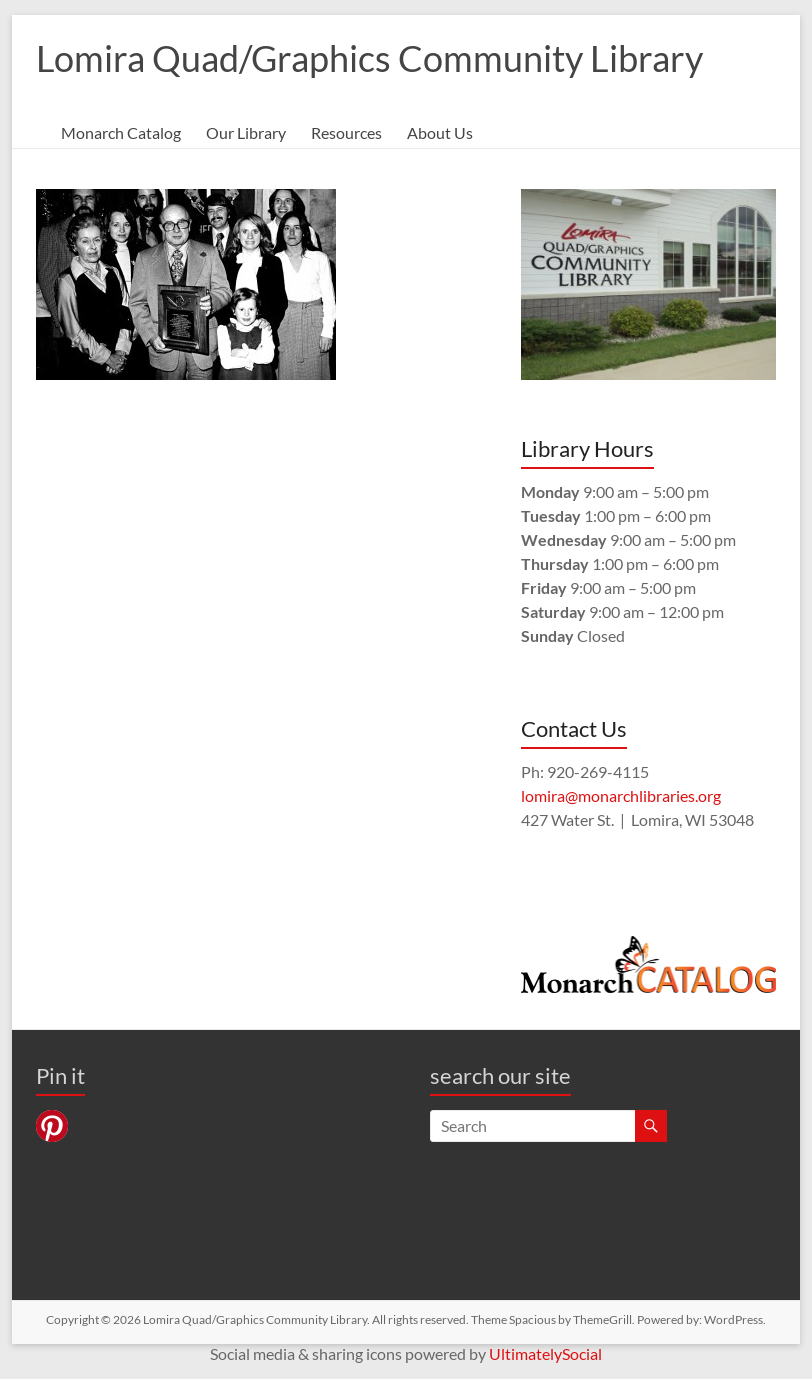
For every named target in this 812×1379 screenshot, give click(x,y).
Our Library (246, 132)
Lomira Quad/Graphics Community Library (369, 58)
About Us (440, 132)
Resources (346, 132)
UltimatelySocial (545, 1353)
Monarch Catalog (121, 132)
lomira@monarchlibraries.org (621, 795)
